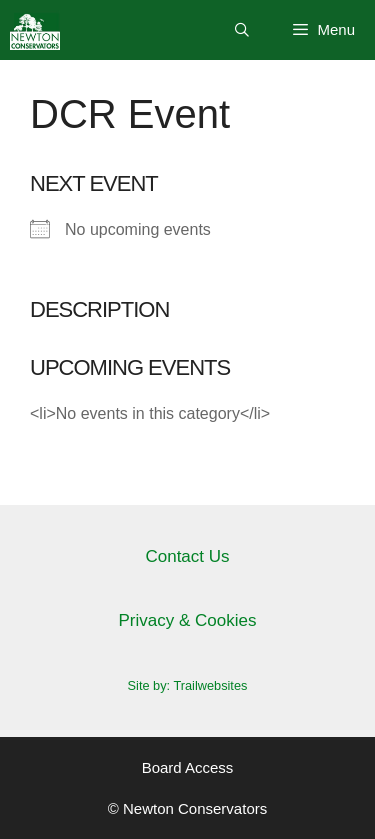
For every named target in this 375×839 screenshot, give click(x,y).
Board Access (188, 767)
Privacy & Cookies (188, 620)
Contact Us (187, 556)
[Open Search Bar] (242, 30)
